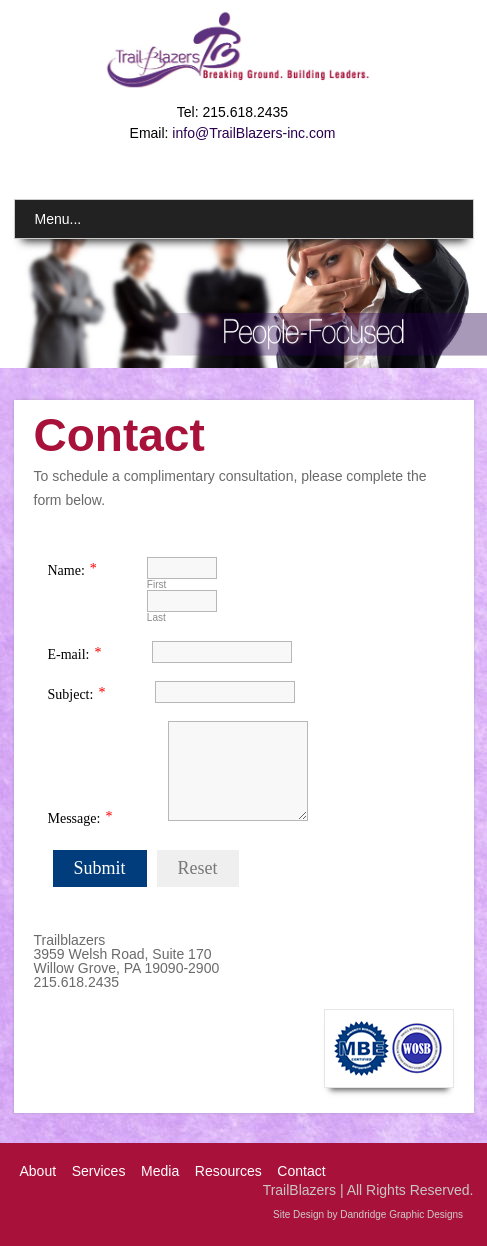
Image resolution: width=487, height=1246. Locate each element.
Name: (66, 570)
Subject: (71, 694)
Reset (198, 868)
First (156, 584)
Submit (100, 868)
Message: (74, 818)
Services (99, 1171)
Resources (228, 1171)
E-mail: (69, 654)
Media (160, 1171)
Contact (301, 1171)
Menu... (58, 219)
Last (156, 617)
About (38, 1171)
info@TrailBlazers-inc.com (253, 133)
